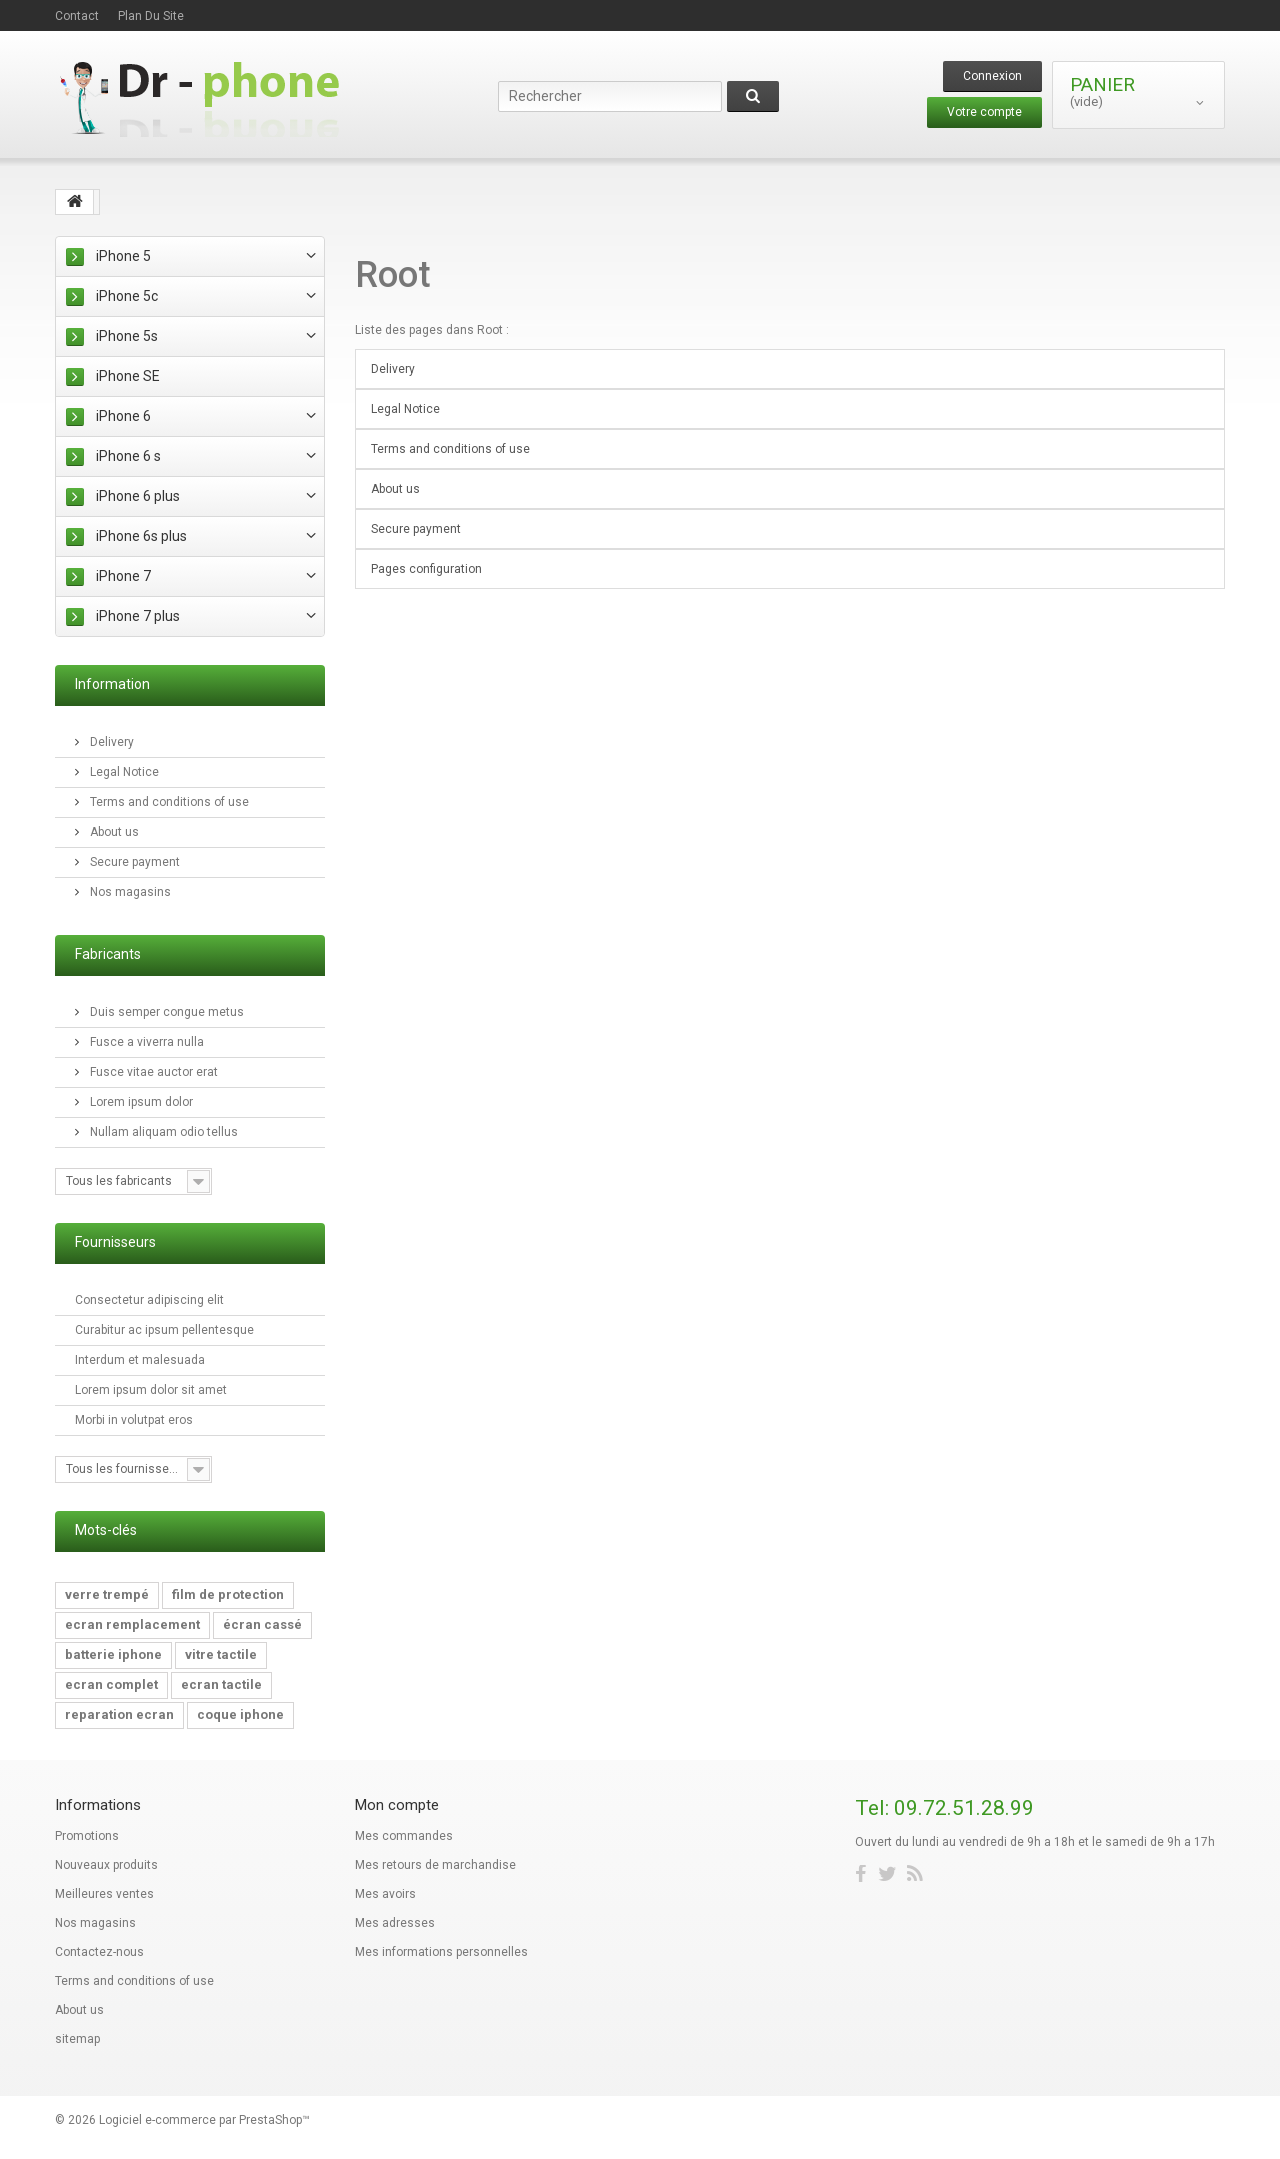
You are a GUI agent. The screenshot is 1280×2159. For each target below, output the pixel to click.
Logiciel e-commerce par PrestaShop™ (204, 2120)
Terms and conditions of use (168, 802)
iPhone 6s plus (141, 536)
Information (112, 684)
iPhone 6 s (128, 456)
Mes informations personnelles (441, 1952)
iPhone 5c (127, 296)
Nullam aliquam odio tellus (162, 1132)
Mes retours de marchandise (435, 1865)
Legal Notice (123, 772)
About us (113, 832)
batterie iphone (113, 1654)
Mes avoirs (385, 1894)
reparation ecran (119, 1714)
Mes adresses (395, 1923)
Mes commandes (404, 1836)
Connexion (992, 76)
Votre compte (984, 112)
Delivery (110, 742)
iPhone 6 (123, 416)
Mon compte (397, 1805)
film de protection (228, 1594)
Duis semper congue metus (165, 1012)
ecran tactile (221, 1684)
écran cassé (262, 1624)
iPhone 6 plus (138, 496)
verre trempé (107, 1594)
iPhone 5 (123, 256)
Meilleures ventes (104, 1894)
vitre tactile (221, 1654)
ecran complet (111, 1684)
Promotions (87, 1836)
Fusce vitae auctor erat (152, 1072)
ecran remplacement (132, 1624)
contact (77, 16)
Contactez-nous (99, 1952)
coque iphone (240, 1714)
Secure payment (133, 862)
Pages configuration (426, 569)
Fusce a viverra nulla (145, 1042)
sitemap (77, 2039)
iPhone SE (128, 376)
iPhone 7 (123, 576)
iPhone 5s (127, 336)
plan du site (151, 16)
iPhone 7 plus (138, 616)
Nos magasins (129, 892)
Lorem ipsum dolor (140, 1102)
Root (393, 275)
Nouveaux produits (106, 1865)
